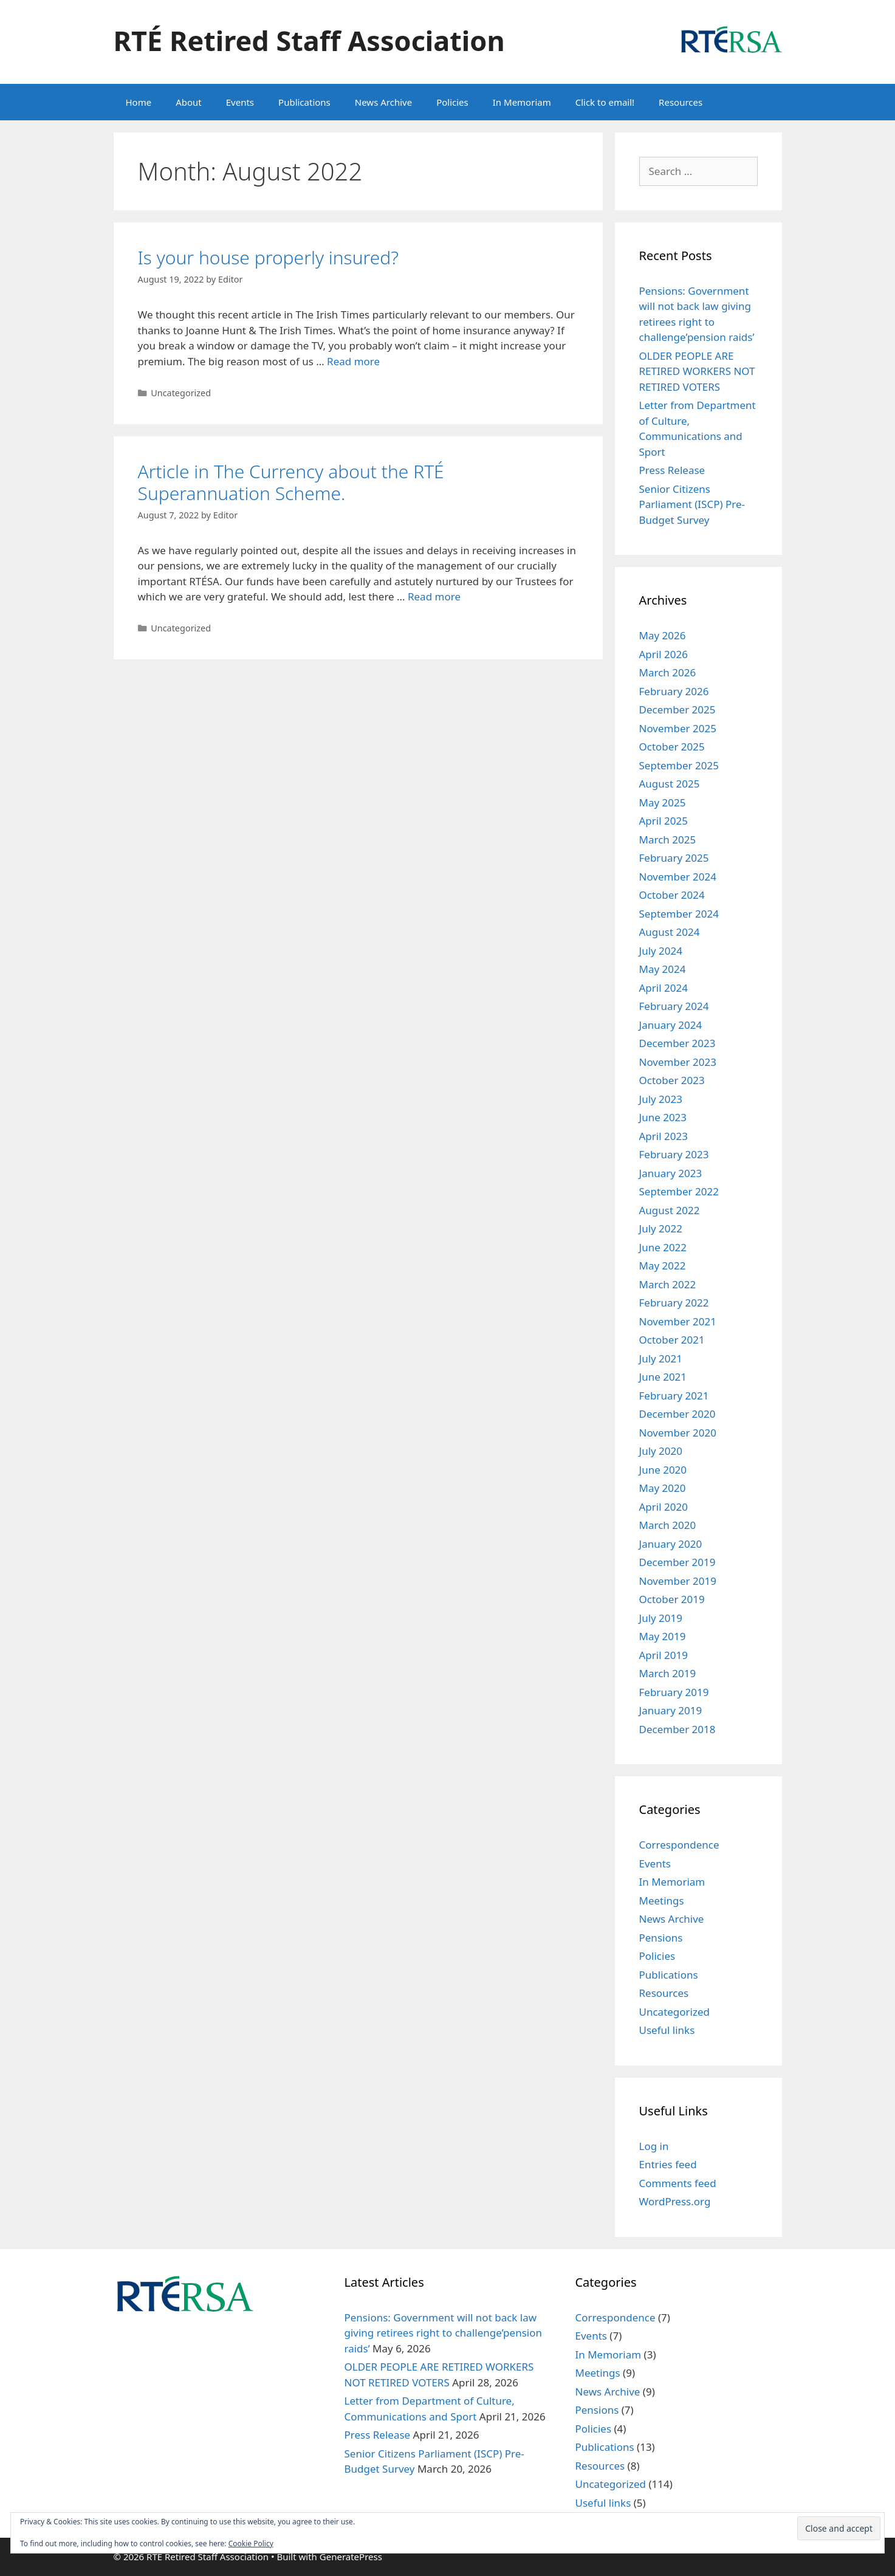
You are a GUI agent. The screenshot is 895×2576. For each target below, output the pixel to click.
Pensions (661, 1938)
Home (139, 102)
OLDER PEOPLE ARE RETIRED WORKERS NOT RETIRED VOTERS (697, 371)
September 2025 (679, 765)
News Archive (383, 102)
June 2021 (663, 1377)
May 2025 (662, 802)
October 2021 (672, 1340)
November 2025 (677, 728)
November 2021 (677, 1321)
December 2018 (677, 1729)
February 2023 (674, 1154)
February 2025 (674, 858)
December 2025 (677, 709)
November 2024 (677, 877)
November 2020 (677, 1433)
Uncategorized (181, 393)
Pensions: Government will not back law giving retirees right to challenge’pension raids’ (443, 2332)
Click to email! (604, 102)
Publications (304, 102)
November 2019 (677, 1581)
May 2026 (662, 635)
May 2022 (662, 1266)
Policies (452, 102)
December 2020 (677, 1414)
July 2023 (661, 1099)
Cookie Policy (250, 2543)
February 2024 (674, 1006)
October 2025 (672, 747)
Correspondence (679, 1845)
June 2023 (663, 1117)
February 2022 (674, 1303)
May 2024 (662, 969)
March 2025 (667, 840)
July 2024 (661, 951)
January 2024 (670, 1025)
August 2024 (669, 932)
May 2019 (662, 1636)
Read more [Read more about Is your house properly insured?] (353, 361)
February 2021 (674, 1396)
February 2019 (674, 1692)
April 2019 (663, 1655)
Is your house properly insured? (268, 257)
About (189, 102)
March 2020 (667, 1525)
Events (240, 102)
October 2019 (672, 1599)
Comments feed (677, 2183)
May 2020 (662, 1488)
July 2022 (661, 1228)
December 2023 (677, 1043)
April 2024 (663, 988)
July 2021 (661, 1358)
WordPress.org (675, 2201)
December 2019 (677, 1562)
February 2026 (674, 691)
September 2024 (679, 914)
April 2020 (663, 1507)
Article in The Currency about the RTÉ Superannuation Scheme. (291, 482)
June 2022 (663, 1247)
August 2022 (669, 1210)
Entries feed (668, 2164)
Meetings (661, 1901)
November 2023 (677, 1062)
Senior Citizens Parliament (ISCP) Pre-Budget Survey (692, 504)
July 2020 (661, 1451)
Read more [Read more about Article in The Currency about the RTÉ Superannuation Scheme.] (434, 596)
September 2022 (679, 1191)
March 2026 (667, 672)
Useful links (667, 2030)
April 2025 (663, 821)
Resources (680, 102)
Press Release (672, 470)
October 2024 (672, 895)
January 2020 (670, 1544)
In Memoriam (522, 102)
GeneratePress (351, 2556)
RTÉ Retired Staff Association (309, 40)
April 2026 (663, 654)
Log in (654, 2146)
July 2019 (661, 1618)
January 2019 (670, 1710)
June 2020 (663, 1470)
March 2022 (667, 1284)
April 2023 (663, 1136)
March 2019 (667, 1673)
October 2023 (672, 1080)
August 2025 (669, 784)
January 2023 (670, 1173)
